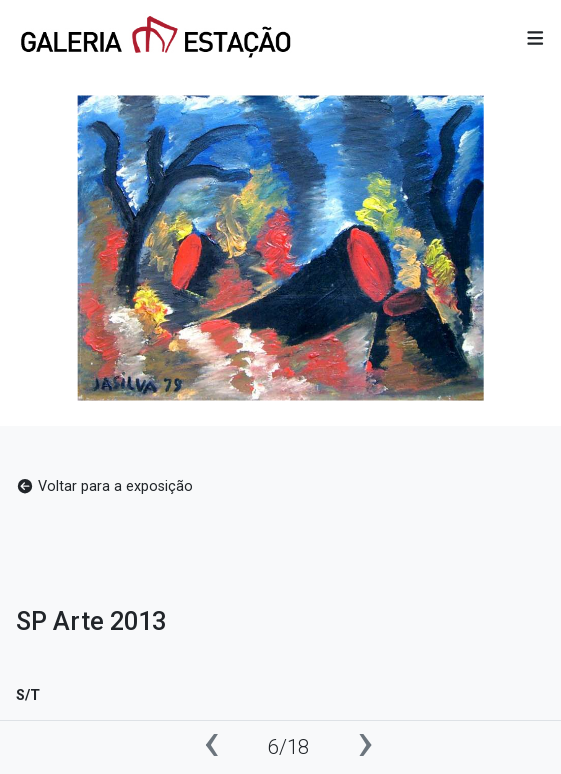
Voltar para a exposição (104, 486)
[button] (535, 39)
